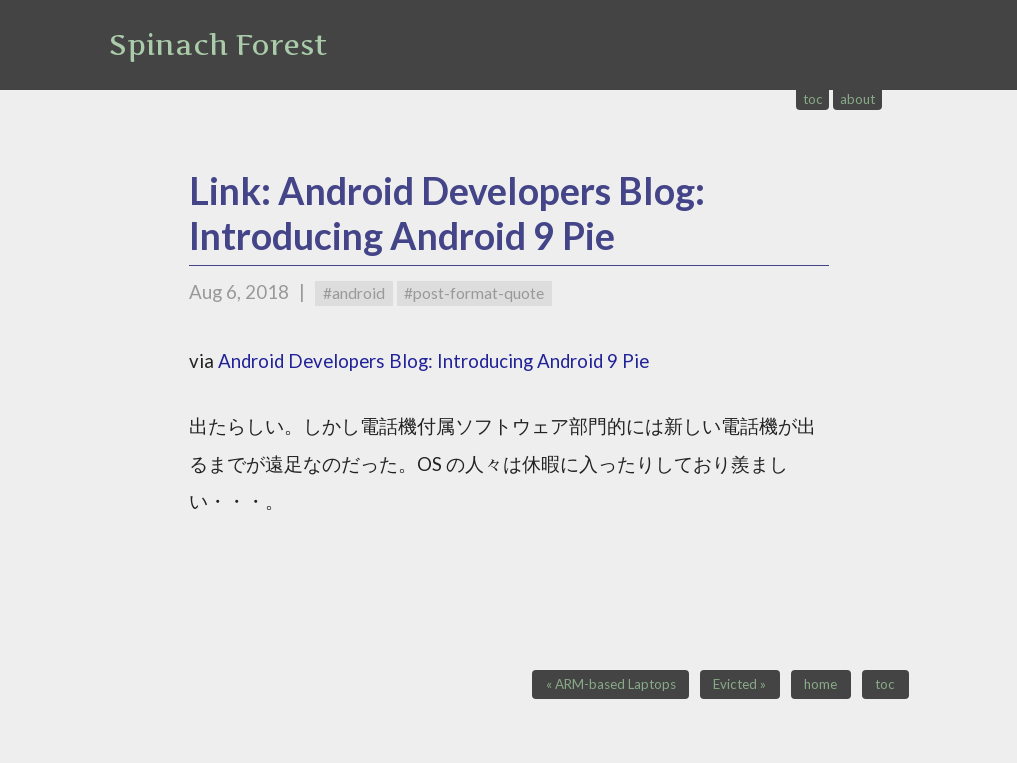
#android (354, 293)
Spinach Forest (218, 45)
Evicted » (739, 685)
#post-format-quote (474, 293)
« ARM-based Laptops (611, 685)
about (857, 99)
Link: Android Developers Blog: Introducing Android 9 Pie (447, 213)
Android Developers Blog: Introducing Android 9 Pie (433, 361)
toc (813, 99)
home (820, 685)
